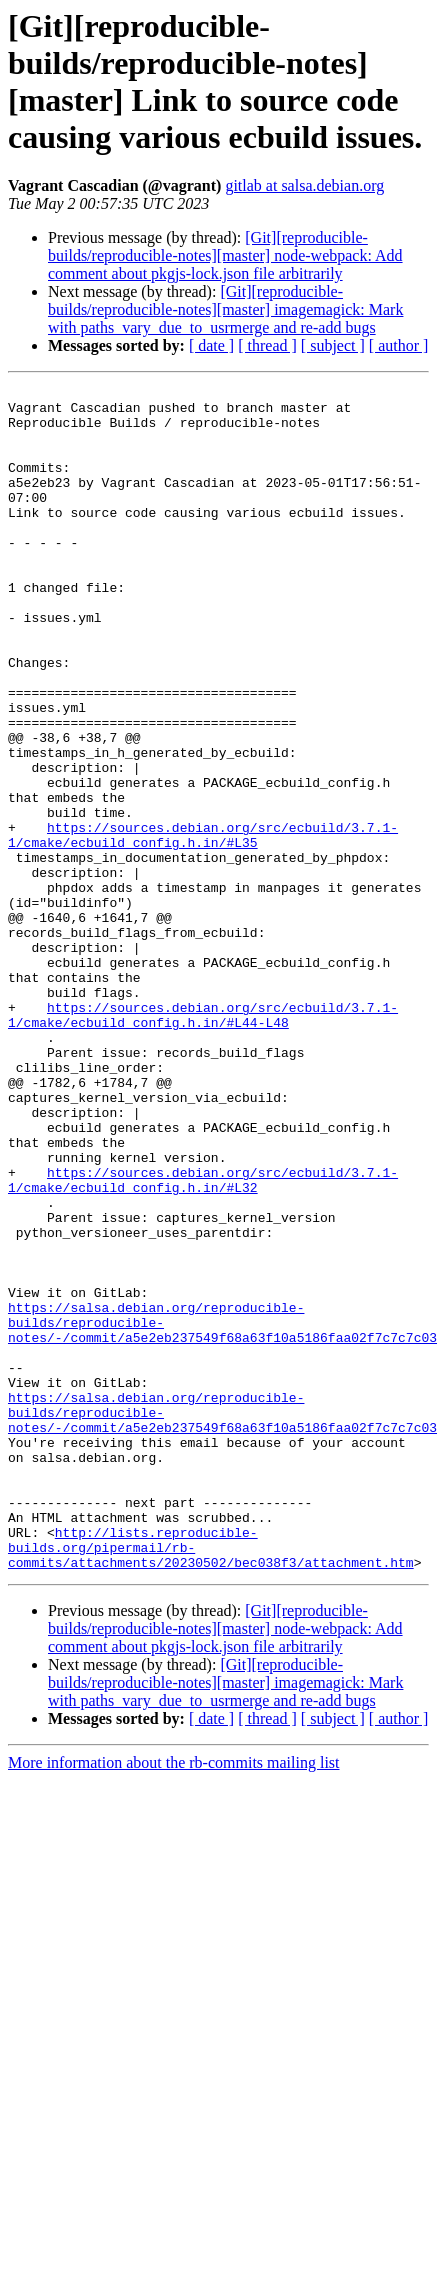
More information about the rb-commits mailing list (174, 1999)
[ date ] (211, 345)
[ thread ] (267, 345)
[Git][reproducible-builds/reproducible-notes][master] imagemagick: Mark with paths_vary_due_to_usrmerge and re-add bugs (225, 309)
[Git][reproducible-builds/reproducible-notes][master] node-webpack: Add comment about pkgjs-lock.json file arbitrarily (225, 255)
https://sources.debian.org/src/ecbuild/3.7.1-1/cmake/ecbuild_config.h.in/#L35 (203, 926)
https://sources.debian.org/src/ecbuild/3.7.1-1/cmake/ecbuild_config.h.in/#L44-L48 (203, 1142)
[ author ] (399, 345)
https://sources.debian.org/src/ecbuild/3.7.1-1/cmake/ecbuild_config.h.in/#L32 (203, 1340)
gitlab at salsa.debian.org (304, 185)
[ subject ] (333, 345)
